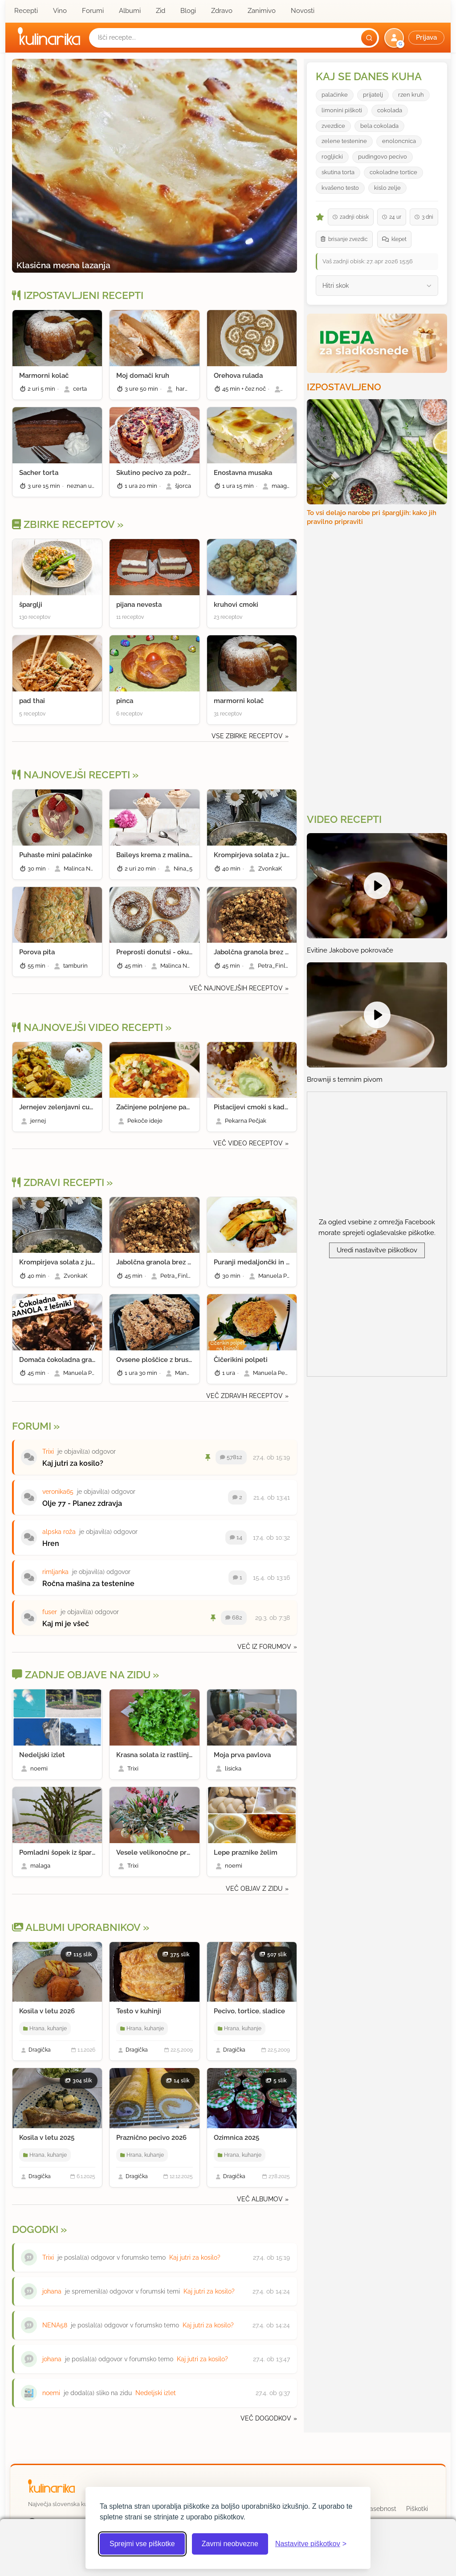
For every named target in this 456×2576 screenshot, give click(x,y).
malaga (40, 1865)
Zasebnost (381, 2508)
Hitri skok (335, 285)
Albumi (130, 11)
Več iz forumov (264, 1646)
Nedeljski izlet (155, 2392)
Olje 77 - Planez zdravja (82, 1503)
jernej (38, 1120)
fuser (49, 1611)
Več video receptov (248, 1143)
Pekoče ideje (145, 1120)
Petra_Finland (277, 965)
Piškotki (417, 2508)
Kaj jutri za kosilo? (72, 1463)
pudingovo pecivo (382, 156)
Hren (50, 1543)
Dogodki (35, 2229)
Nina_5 (183, 868)
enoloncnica (399, 141)
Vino (60, 11)
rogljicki (332, 156)
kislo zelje (387, 187)
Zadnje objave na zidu (81, 1675)
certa (80, 388)
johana (51, 2291)
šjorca (183, 485)
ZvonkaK (270, 868)
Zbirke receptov (63, 524)
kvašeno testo (340, 187)
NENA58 (54, 2325)
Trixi (48, 1451)
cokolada (389, 110)
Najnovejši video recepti (87, 1027)
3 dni (424, 217)
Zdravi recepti (58, 1182)
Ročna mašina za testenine (88, 1583)
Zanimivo (262, 11)
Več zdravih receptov (244, 1395)
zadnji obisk (351, 217)
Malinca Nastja (83, 868)
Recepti (26, 11)
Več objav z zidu (254, 1888)
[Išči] (369, 38)
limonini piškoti (342, 110)
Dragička (39, 2050)
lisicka (233, 1768)
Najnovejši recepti (71, 775)
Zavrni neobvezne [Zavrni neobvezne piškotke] (230, 2543)
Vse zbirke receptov (247, 736)
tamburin (75, 965)
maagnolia (286, 485)
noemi (39, 1768)
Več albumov (260, 2199)
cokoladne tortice (393, 172)
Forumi (93, 11)
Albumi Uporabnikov (76, 1927)
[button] (415, 38)
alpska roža (59, 1531)
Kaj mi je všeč (65, 1623)
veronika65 (57, 1491)
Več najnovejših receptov (236, 988)
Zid (160, 11)
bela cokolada (379, 126)
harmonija (189, 388)
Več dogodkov (265, 2418)
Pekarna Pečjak (245, 1120)
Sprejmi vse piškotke (142, 2543)
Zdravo (221, 11)
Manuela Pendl (278, 1275)
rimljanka (55, 1571)
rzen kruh (411, 94)
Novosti (302, 11)
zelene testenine (344, 141)
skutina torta (338, 172)
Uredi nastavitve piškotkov (377, 1250)
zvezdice (333, 126)
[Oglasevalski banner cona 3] (378, 668)
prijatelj (373, 94)
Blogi (188, 11)
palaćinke (335, 94)
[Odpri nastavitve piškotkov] (310, 2544)
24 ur (391, 217)
